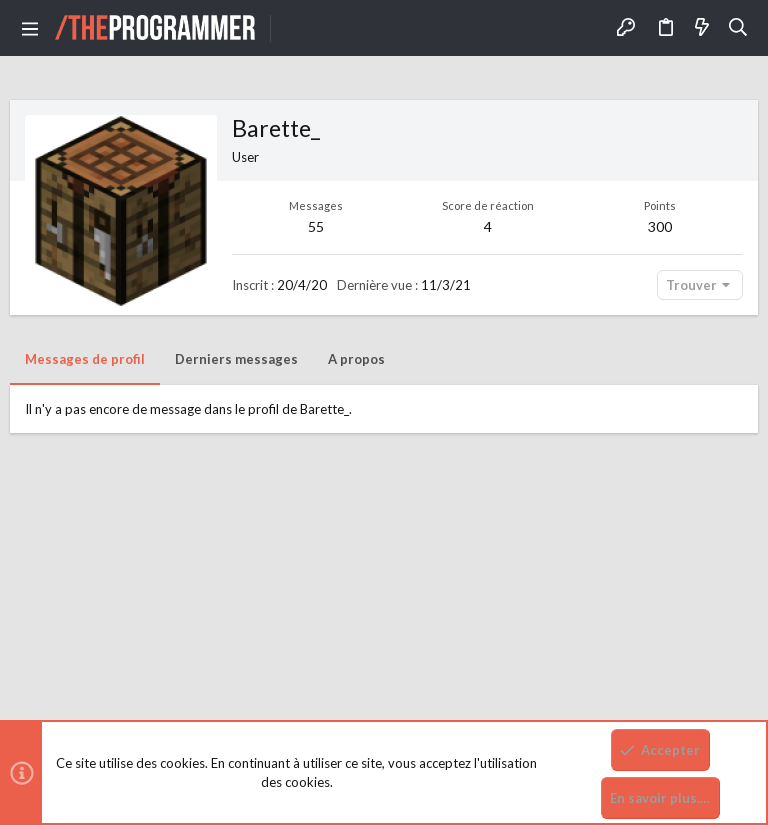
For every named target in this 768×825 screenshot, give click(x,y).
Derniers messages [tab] (236, 359)
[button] (30, 28)
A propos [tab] (356, 359)
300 (660, 226)
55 (316, 226)
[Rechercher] (738, 28)
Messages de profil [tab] (85, 359)
